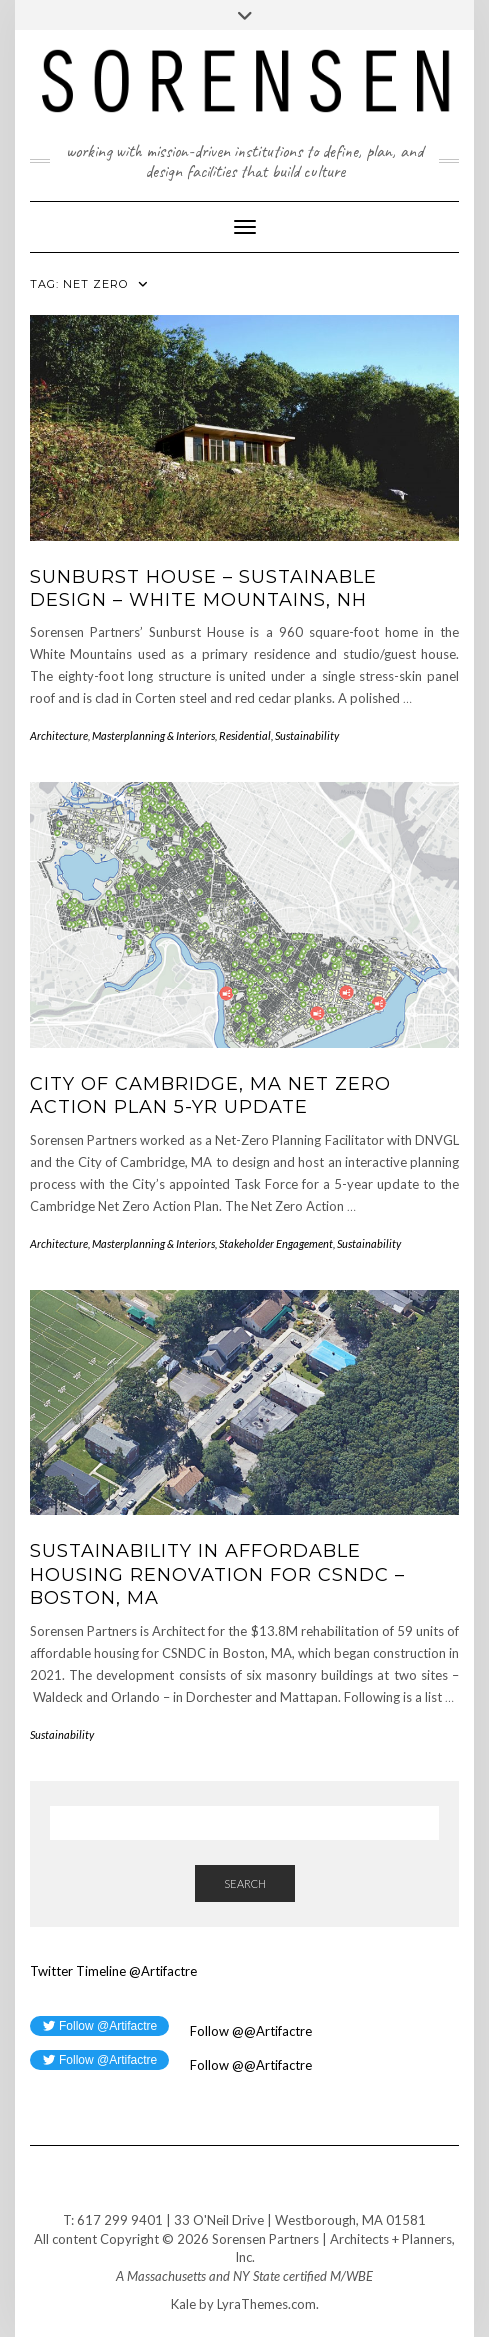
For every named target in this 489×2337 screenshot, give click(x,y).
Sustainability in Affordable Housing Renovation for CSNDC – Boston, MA (217, 1574)
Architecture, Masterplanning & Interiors (122, 735)
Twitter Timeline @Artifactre (113, 1971)
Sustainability (307, 735)
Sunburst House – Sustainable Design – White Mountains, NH (203, 588)
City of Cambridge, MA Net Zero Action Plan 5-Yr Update (210, 1095)
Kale (183, 2304)
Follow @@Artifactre (249, 2031)
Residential (245, 735)
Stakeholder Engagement (276, 1243)
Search (245, 1883)
